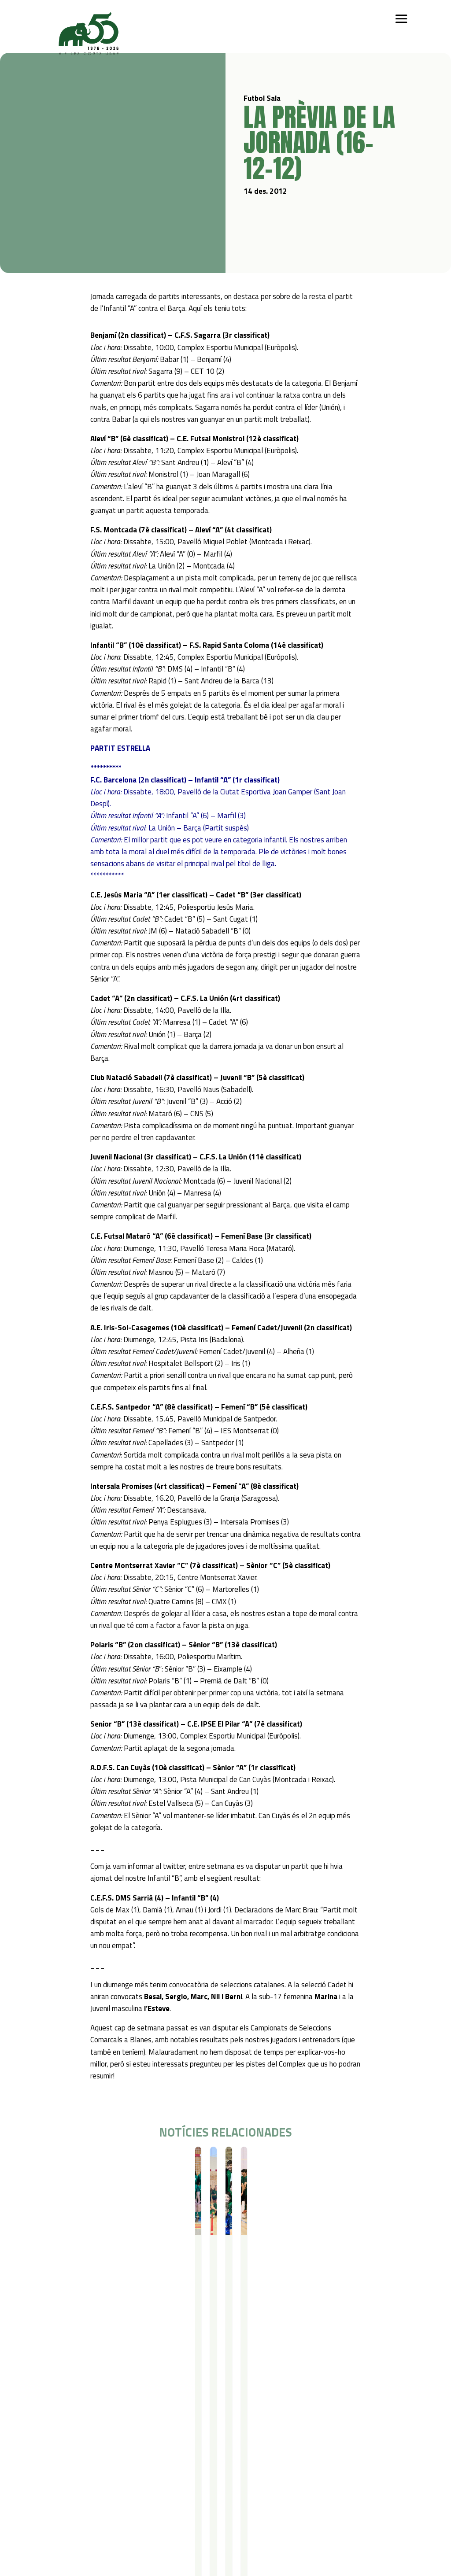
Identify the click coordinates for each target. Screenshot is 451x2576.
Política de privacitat (169, 2507)
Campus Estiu (172, 2441)
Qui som (56, 2430)
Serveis (224, 2430)
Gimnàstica (102, 2475)
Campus (166, 2430)
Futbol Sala (73, 2162)
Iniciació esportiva (111, 2441)
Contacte (106, 2507)
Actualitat (59, 2507)
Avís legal (152, 2518)
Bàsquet (99, 2464)
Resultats (102, 2162)
